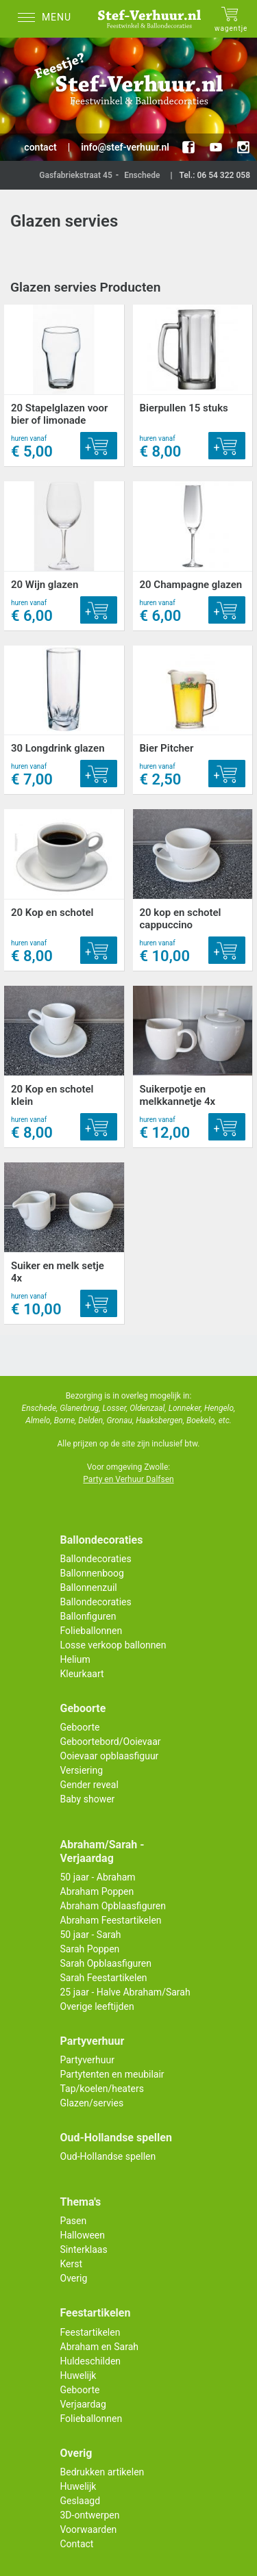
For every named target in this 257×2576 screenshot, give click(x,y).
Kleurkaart (82, 1673)
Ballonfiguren (88, 1616)
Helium (75, 1659)
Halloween (83, 2235)
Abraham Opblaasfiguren (113, 1905)
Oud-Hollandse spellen (108, 2156)
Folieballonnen (91, 1630)
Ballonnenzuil (88, 1587)
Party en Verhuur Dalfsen (128, 1479)
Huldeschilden (90, 2361)
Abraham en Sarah (99, 2346)
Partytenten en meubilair (112, 2074)
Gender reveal (89, 1784)
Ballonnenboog (92, 1573)
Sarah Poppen (90, 1948)
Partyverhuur (87, 2059)
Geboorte (80, 1727)
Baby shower (87, 1799)
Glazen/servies (92, 2102)
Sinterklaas (84, 2249)
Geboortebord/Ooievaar (110, 1741)
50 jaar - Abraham (98, 1877)
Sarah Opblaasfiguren (106, 1963)
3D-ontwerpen (90, 2515)
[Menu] (48, 19)
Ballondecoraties (96, 1558)
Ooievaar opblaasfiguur (109, 1755)
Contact (77, 2543)
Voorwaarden (88, 2529)
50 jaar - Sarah (90, 1934)
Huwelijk (78, 2375)
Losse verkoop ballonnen (113, 1645)
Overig (74, 2278)
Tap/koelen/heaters (102, 2088)
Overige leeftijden (97, 2006)
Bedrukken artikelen (102, 2471)
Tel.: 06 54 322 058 (214, 175)
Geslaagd (80, 2500)
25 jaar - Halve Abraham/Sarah (125, 1992)
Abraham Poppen (97, 1891)
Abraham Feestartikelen (111, 1920)
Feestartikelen (90, 2332)
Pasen (73, 2220)
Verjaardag (83, 2404)
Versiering (81, 1770)
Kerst (71, 2263)
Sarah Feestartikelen (103, 1977)
